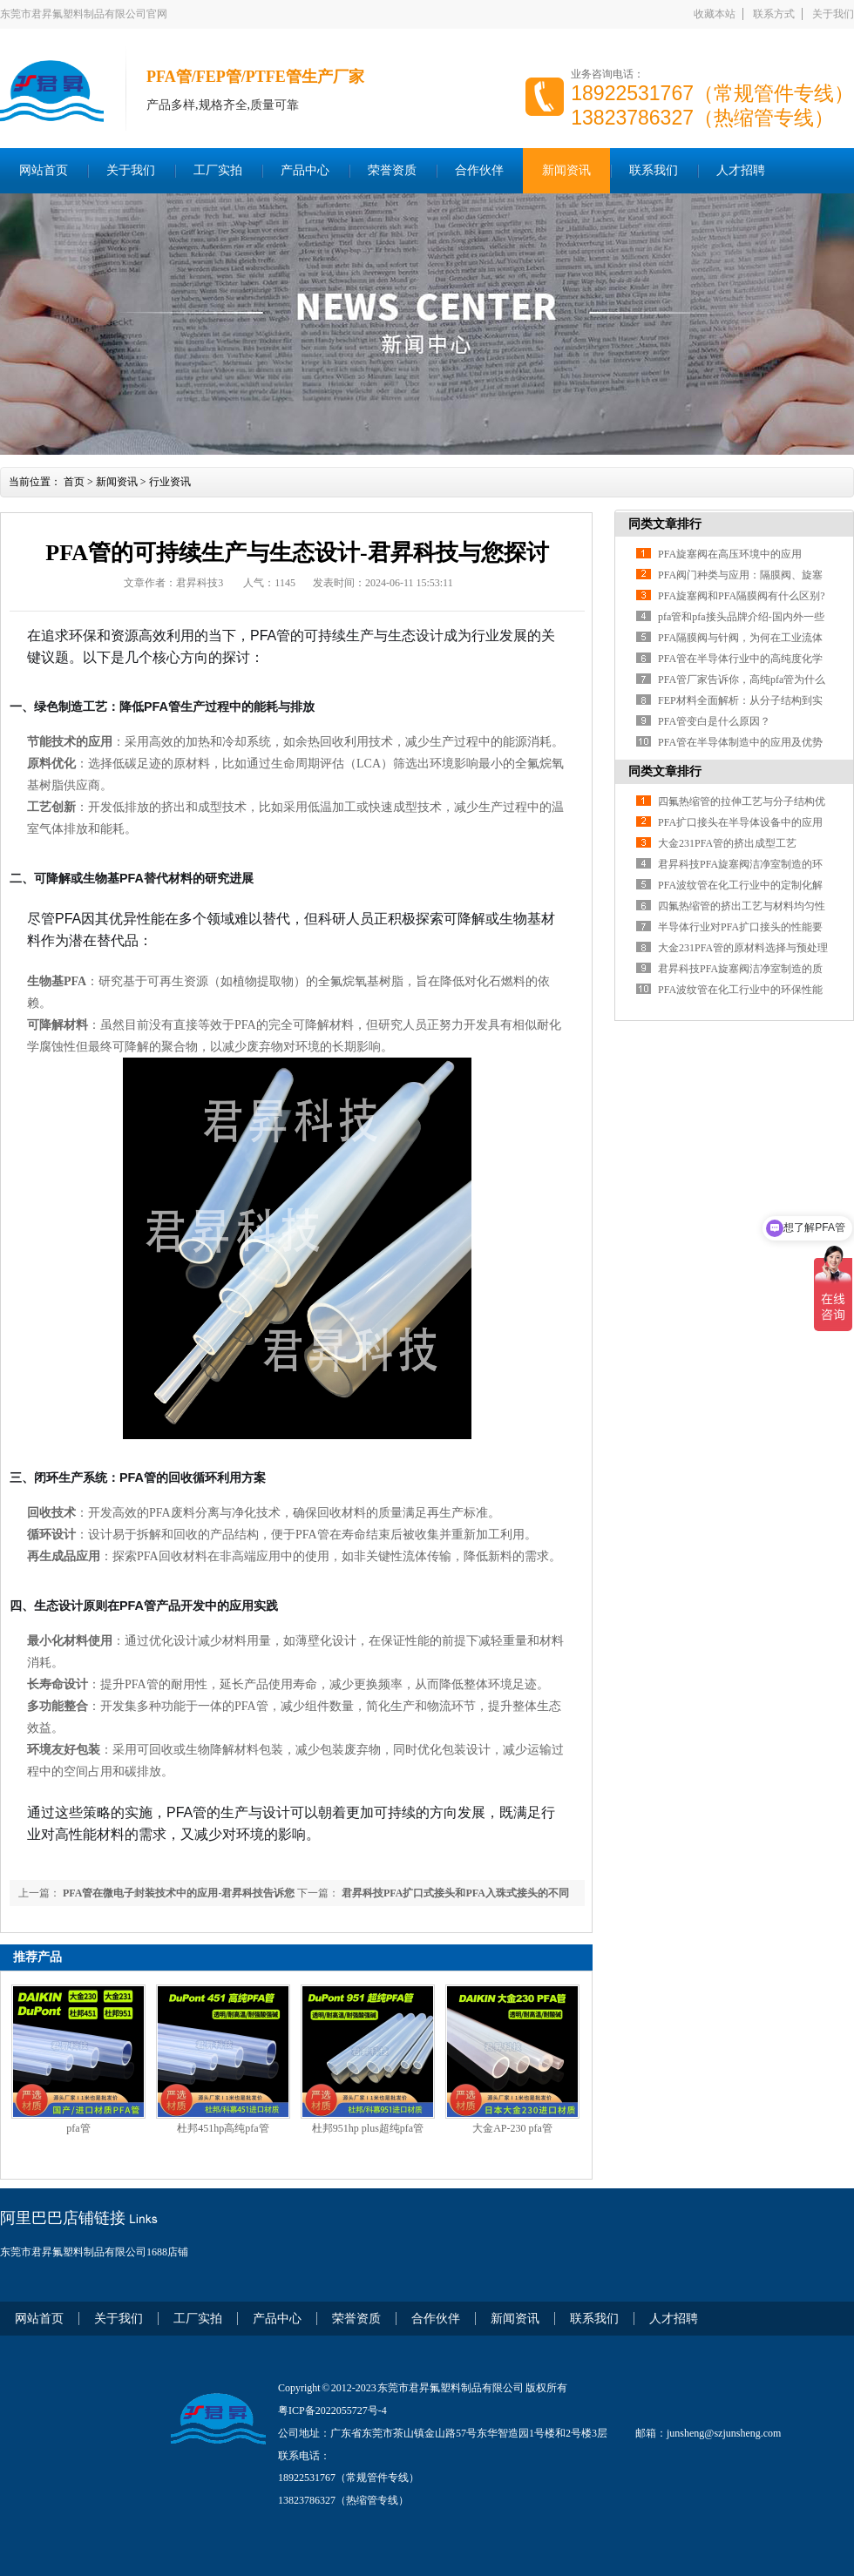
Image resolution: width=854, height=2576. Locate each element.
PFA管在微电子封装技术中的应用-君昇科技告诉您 (177, 1893)
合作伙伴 (479, 170)
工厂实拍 (217, 170)
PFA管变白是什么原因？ (714, 721)
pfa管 (78, 2128)
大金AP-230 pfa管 (512, 2128)
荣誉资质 (392, 170)
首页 (74, 482)
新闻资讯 (566, 170)
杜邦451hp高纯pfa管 (222, 2128)
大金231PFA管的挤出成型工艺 (727, 843)
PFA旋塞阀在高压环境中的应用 (730, 554)
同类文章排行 (665, 524)
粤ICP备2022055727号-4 (332, 2410)
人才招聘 (740, 170)
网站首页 (43, 170)
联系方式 (774, 14)
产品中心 (305, 170)
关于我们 (833, 14)
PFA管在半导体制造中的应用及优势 (740, 742)
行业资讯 (170, 482)
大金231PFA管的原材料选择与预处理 (743, 948)
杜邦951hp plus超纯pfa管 (368, 2128)
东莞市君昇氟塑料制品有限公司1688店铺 (94, 2252)
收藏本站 (714, 14)
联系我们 (653, 170)
